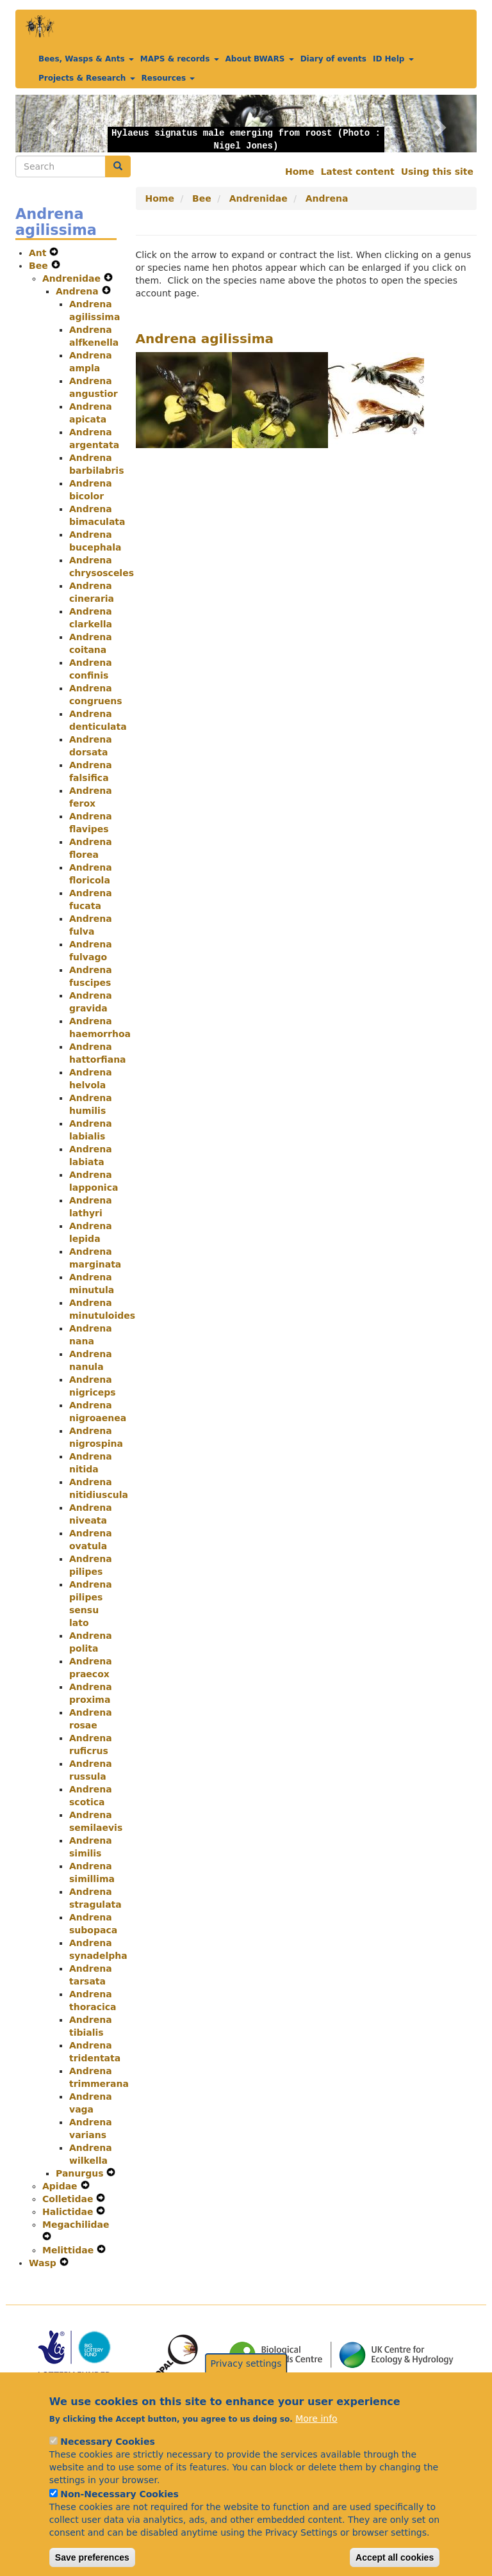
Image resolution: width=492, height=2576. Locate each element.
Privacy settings (246, 2377)
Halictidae (69, 2212)
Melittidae (69, 2250)
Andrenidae (73, 278)
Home (299, 171)
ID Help (393, 58)
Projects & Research (86, 78)
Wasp (44, 2263)
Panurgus (81, 2173)
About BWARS (260, 58)
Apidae (61, 2186)
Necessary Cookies (107, 2455)
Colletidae (69, 2199)
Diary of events (333, 58)
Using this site (437, 171)
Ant (39, 253)
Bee (40, 266)
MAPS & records (179, 58)
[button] (50, 123)
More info (316, 2432)
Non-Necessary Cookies (119, 2507)
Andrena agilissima (205, 338)
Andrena (79, 291)
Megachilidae (76, 2224)
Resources (168, 78)
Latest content (357, 171)
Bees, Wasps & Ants (86, 58)
